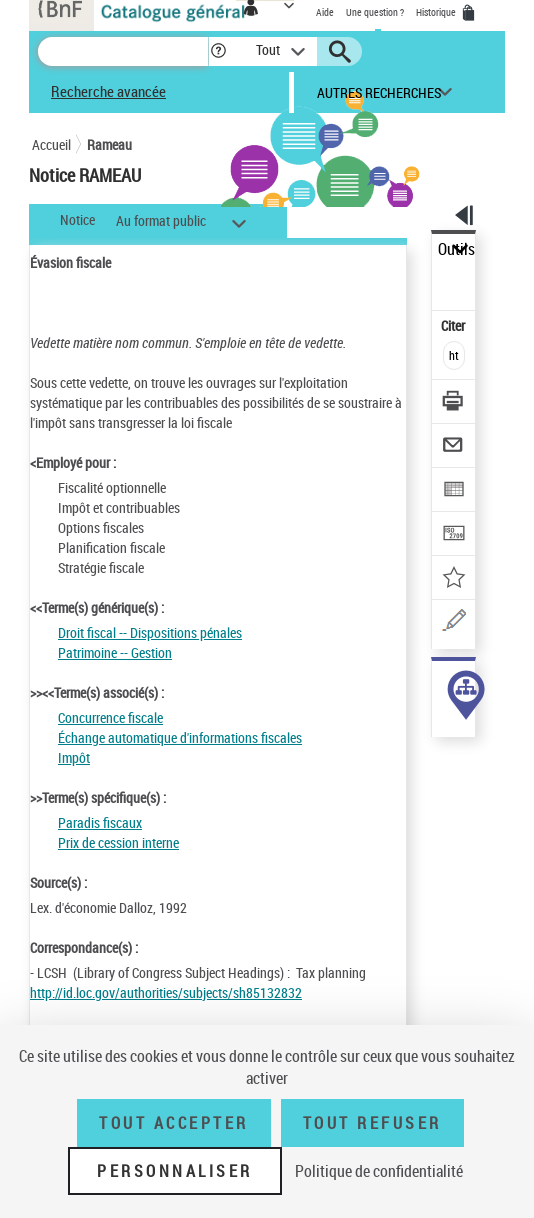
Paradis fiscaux (100, 822)
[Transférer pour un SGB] (454, 535)
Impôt (74, 757)
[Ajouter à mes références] (454, 579)
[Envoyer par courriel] (454, 447)
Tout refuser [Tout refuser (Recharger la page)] (372, 1123)
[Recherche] (123, 51)
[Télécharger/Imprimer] (454, 403)
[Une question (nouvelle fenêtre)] (454, 623)
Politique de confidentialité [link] (379, 1171)
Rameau (109, 144)
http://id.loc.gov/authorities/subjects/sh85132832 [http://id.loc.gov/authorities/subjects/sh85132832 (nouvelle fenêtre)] (166, 992)
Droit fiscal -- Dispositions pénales (150, 632)
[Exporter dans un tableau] (454, 491)
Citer (454, 325)
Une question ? (375, 12)
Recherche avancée (108, 91)
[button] (218, 51)
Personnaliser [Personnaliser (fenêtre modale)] (175, 1171)
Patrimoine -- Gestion (115, 652)
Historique (437, 12)
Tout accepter (174, 1123)
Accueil (51, 144)
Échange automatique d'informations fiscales (180, 737)
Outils (456, 249)
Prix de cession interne (118, 842)
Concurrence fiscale (110, 717)
